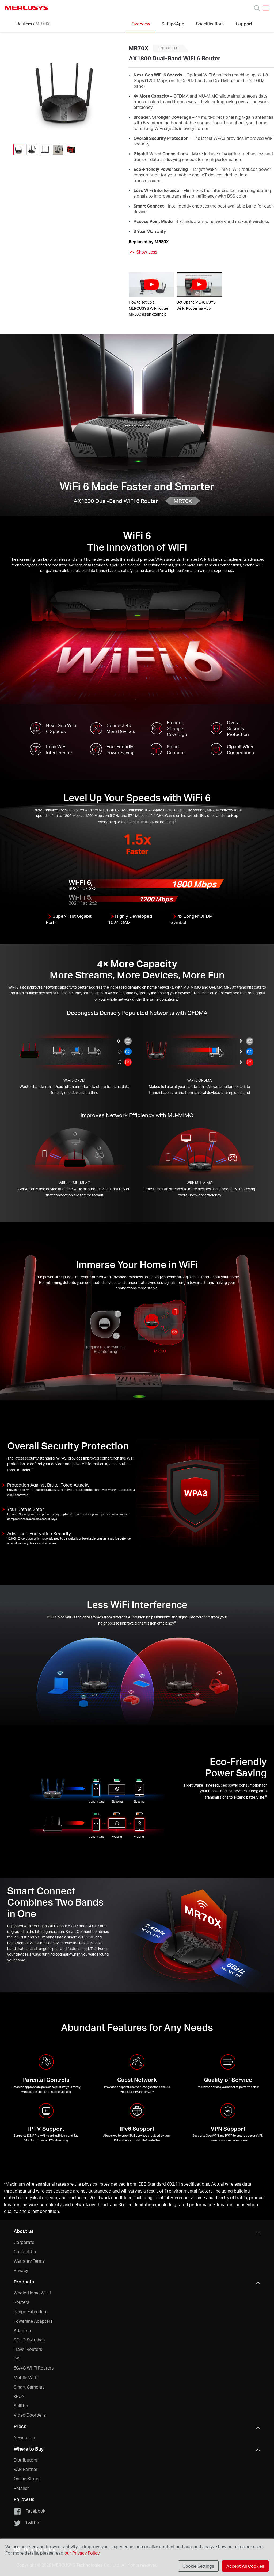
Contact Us (25, 2251)
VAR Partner (25, 2469)
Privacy (21, 2270)
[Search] (257, 8)
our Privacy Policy (81, 2553)
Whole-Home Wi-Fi (32, 2292)
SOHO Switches (29, 2340)
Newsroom (24, 2437)
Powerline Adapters (33, 2321)
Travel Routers (28, 2349)
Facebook (29, 2511)
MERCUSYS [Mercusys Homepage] (26, 8)
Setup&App (173, 23)
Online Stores (27, 2478)
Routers (24, 23)
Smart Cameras (29, 2387)
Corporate (24, 2242)
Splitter (21, 2405)
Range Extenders (30, 2311)
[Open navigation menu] (266, 8)
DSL (18, 2358)
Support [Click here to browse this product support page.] (244, 23)
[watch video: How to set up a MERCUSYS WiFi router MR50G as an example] (151, 285)
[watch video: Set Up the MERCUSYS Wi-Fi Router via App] (199, 285)
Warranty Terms (29, 2261)
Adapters (23, 2330)
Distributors (25, 2460)
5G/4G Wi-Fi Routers (34, 2368)
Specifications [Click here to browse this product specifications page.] (210, 23)
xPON (19, 2396)
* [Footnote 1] (5, 2184)
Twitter (26, 2523)
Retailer (21, 2488)
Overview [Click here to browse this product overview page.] (140, 23)
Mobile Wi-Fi (26, 2377)
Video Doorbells (30, 2415)
